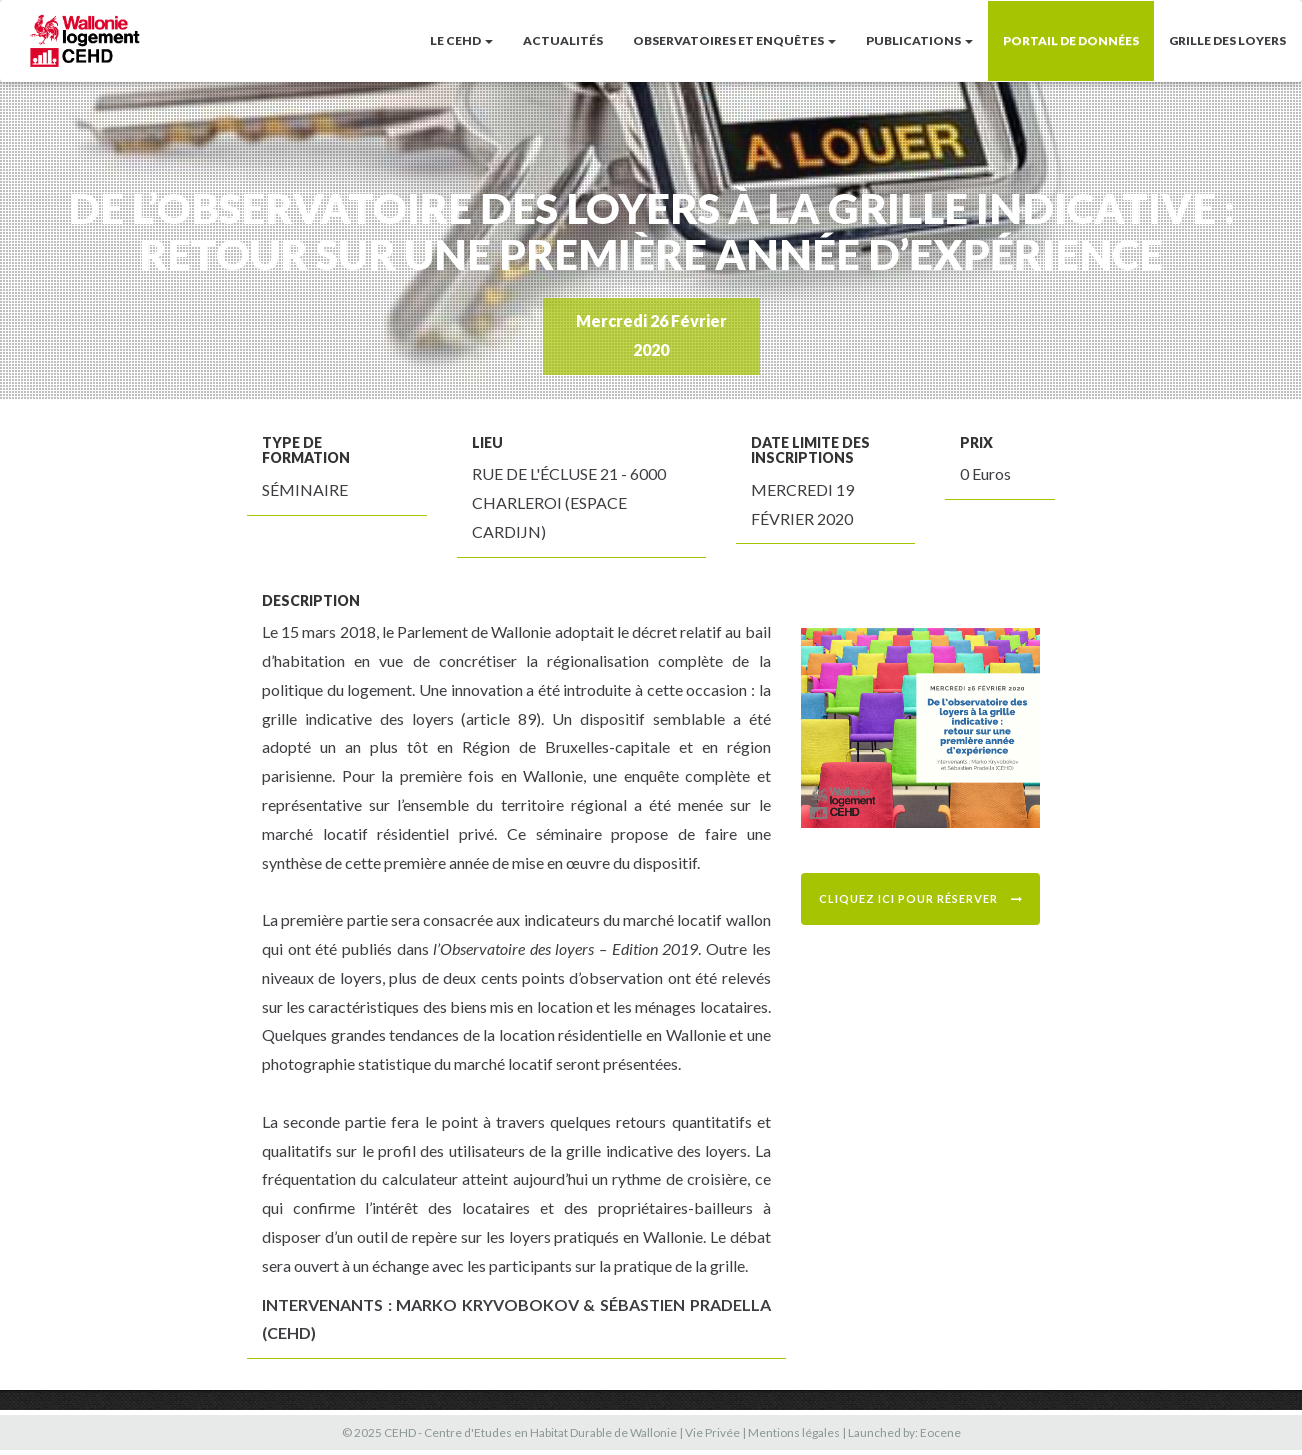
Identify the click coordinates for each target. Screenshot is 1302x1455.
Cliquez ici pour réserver (921, 898)
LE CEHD (461, 40)
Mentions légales (794, 1432)
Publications (919, 40)
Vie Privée (712, 1432)
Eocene (940, 1432)
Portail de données (1071, 40)
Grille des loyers (1227, 40)
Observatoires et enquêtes (734, 40)
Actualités (563, 40)
